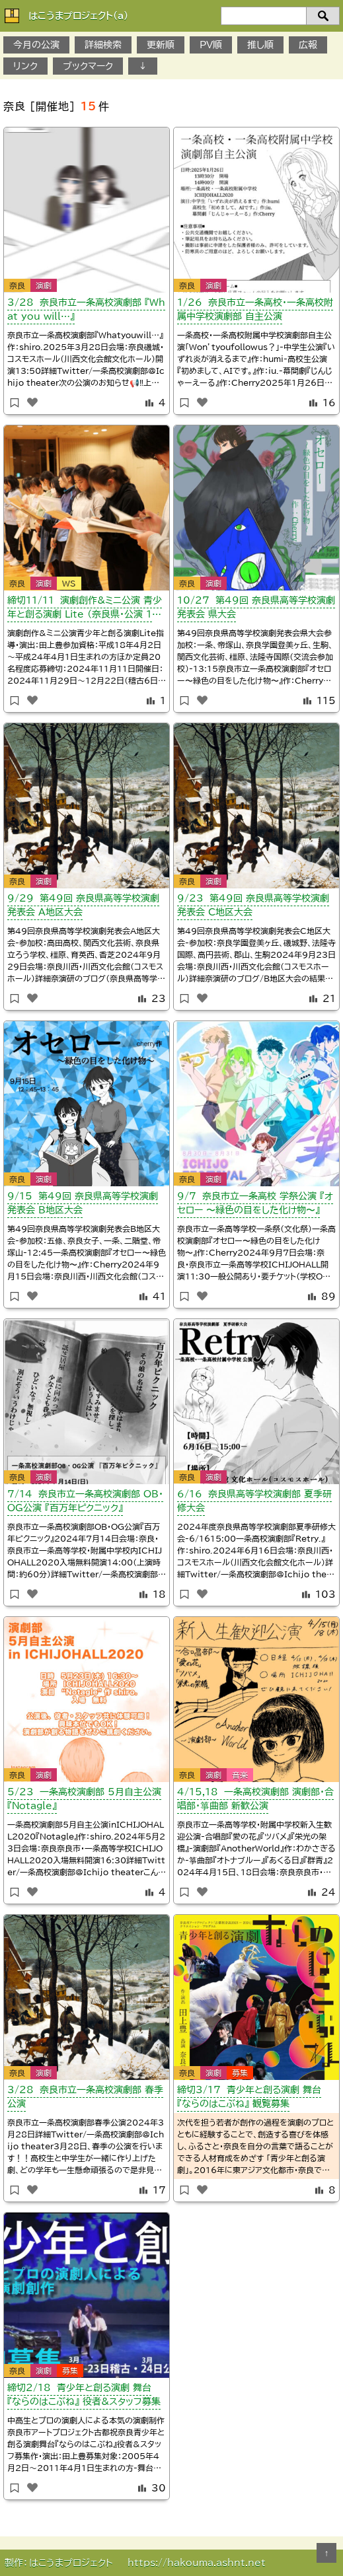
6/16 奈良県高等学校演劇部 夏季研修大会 (254, 1501)
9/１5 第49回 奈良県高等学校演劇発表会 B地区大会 (82, 1203)
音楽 (240, 1775)
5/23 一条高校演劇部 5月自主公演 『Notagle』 (84, 1798)
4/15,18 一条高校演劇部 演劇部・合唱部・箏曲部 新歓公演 (255, 1798)
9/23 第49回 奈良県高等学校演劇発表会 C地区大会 (253, 905)
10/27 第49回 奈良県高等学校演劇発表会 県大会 (256, 607)
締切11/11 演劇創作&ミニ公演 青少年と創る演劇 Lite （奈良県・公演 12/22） (85, 610)
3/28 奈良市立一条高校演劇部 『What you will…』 (86, 309)
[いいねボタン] (32, 402)
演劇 (44, 285)
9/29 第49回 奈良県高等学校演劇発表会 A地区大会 (83, 905)
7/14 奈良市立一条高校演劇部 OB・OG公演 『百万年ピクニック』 (85, 1501)
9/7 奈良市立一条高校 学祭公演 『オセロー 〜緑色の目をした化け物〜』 (255, 1203)
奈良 (17, 285)
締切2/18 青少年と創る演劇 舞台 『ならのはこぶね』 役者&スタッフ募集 (84, 2394)
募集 (240, 2073)
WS (69, 583)
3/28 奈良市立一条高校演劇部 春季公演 (85, 2096)
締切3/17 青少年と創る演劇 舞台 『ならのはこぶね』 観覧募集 (249, 2096)
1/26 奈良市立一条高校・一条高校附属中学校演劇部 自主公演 (255, 309)
